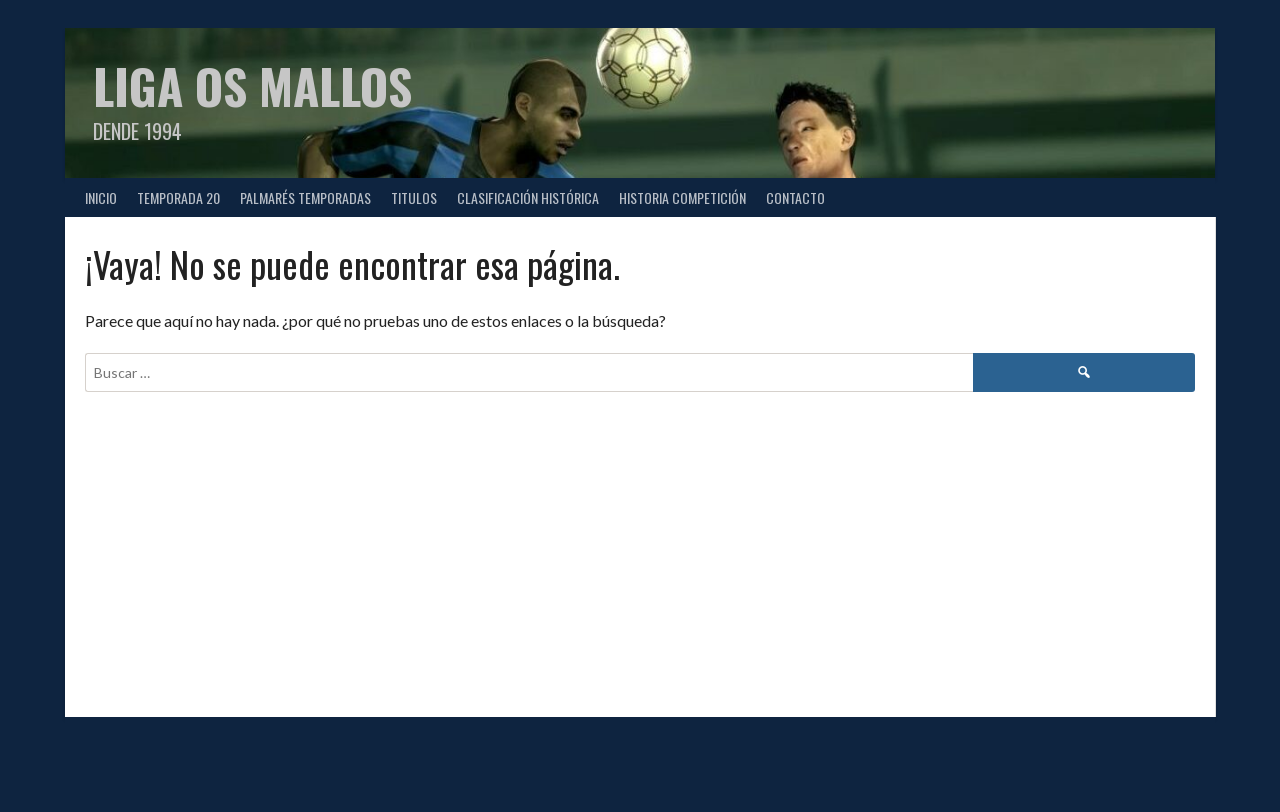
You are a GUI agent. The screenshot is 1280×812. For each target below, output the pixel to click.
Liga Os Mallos (252, 85)
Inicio (101, 197)
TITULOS (414, 197)
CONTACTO (795, 197)
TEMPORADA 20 (178, 197)
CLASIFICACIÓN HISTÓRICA (528, 197)
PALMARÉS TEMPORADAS (305, 197)
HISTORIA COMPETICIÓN (682, 197)
